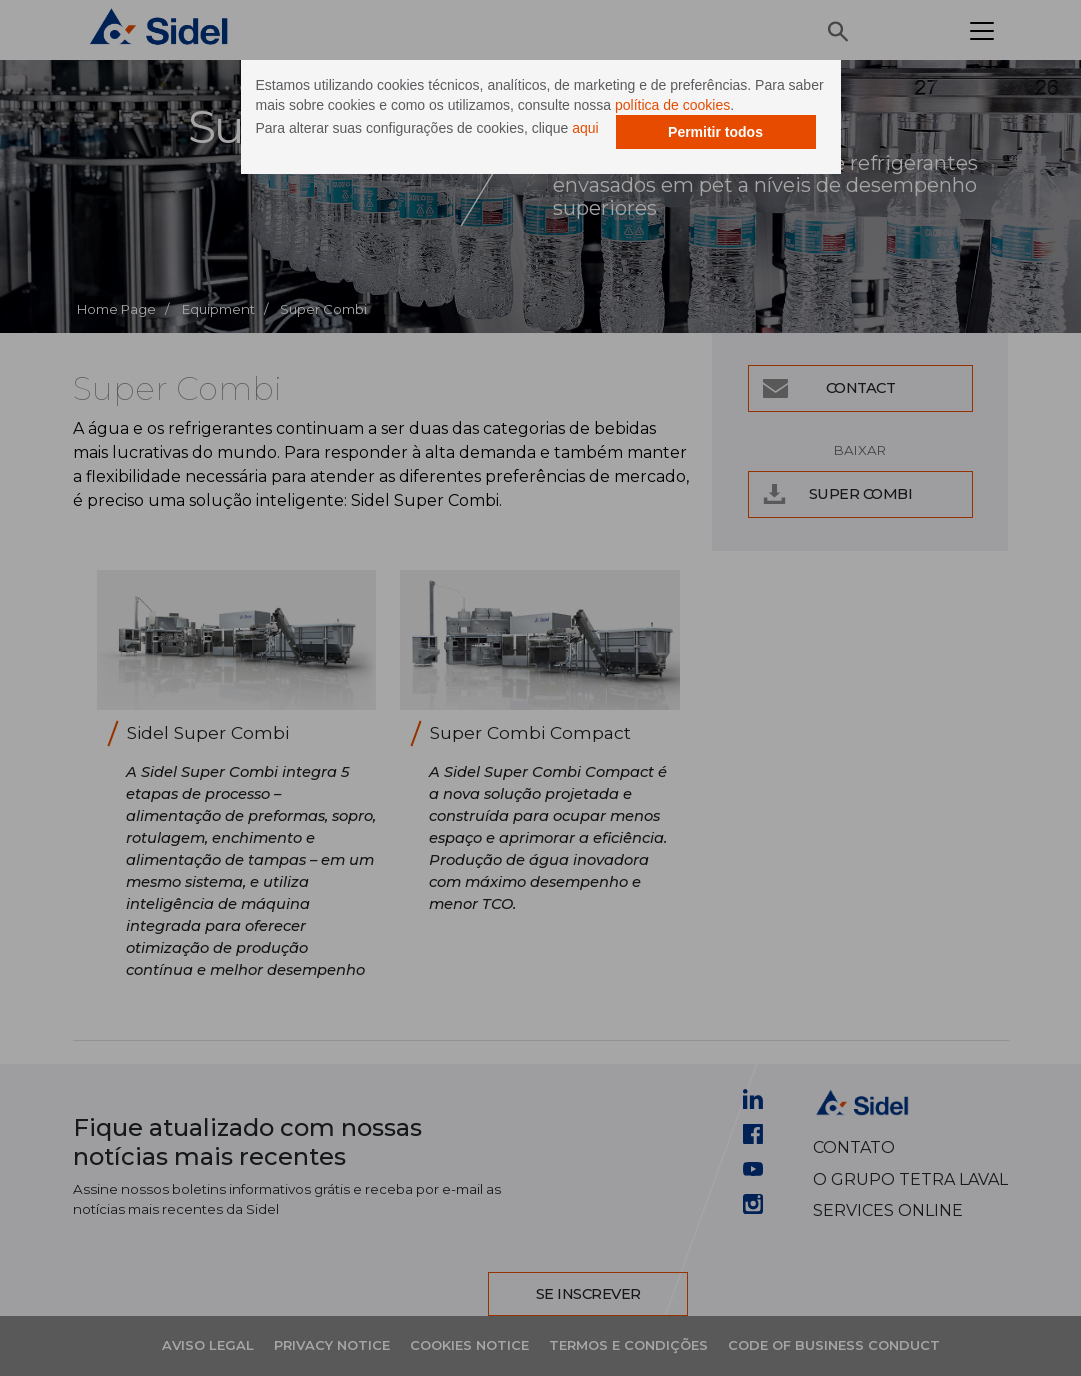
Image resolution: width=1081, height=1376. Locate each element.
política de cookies (672, 105)
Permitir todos (715, 132)
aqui (585, 128)
